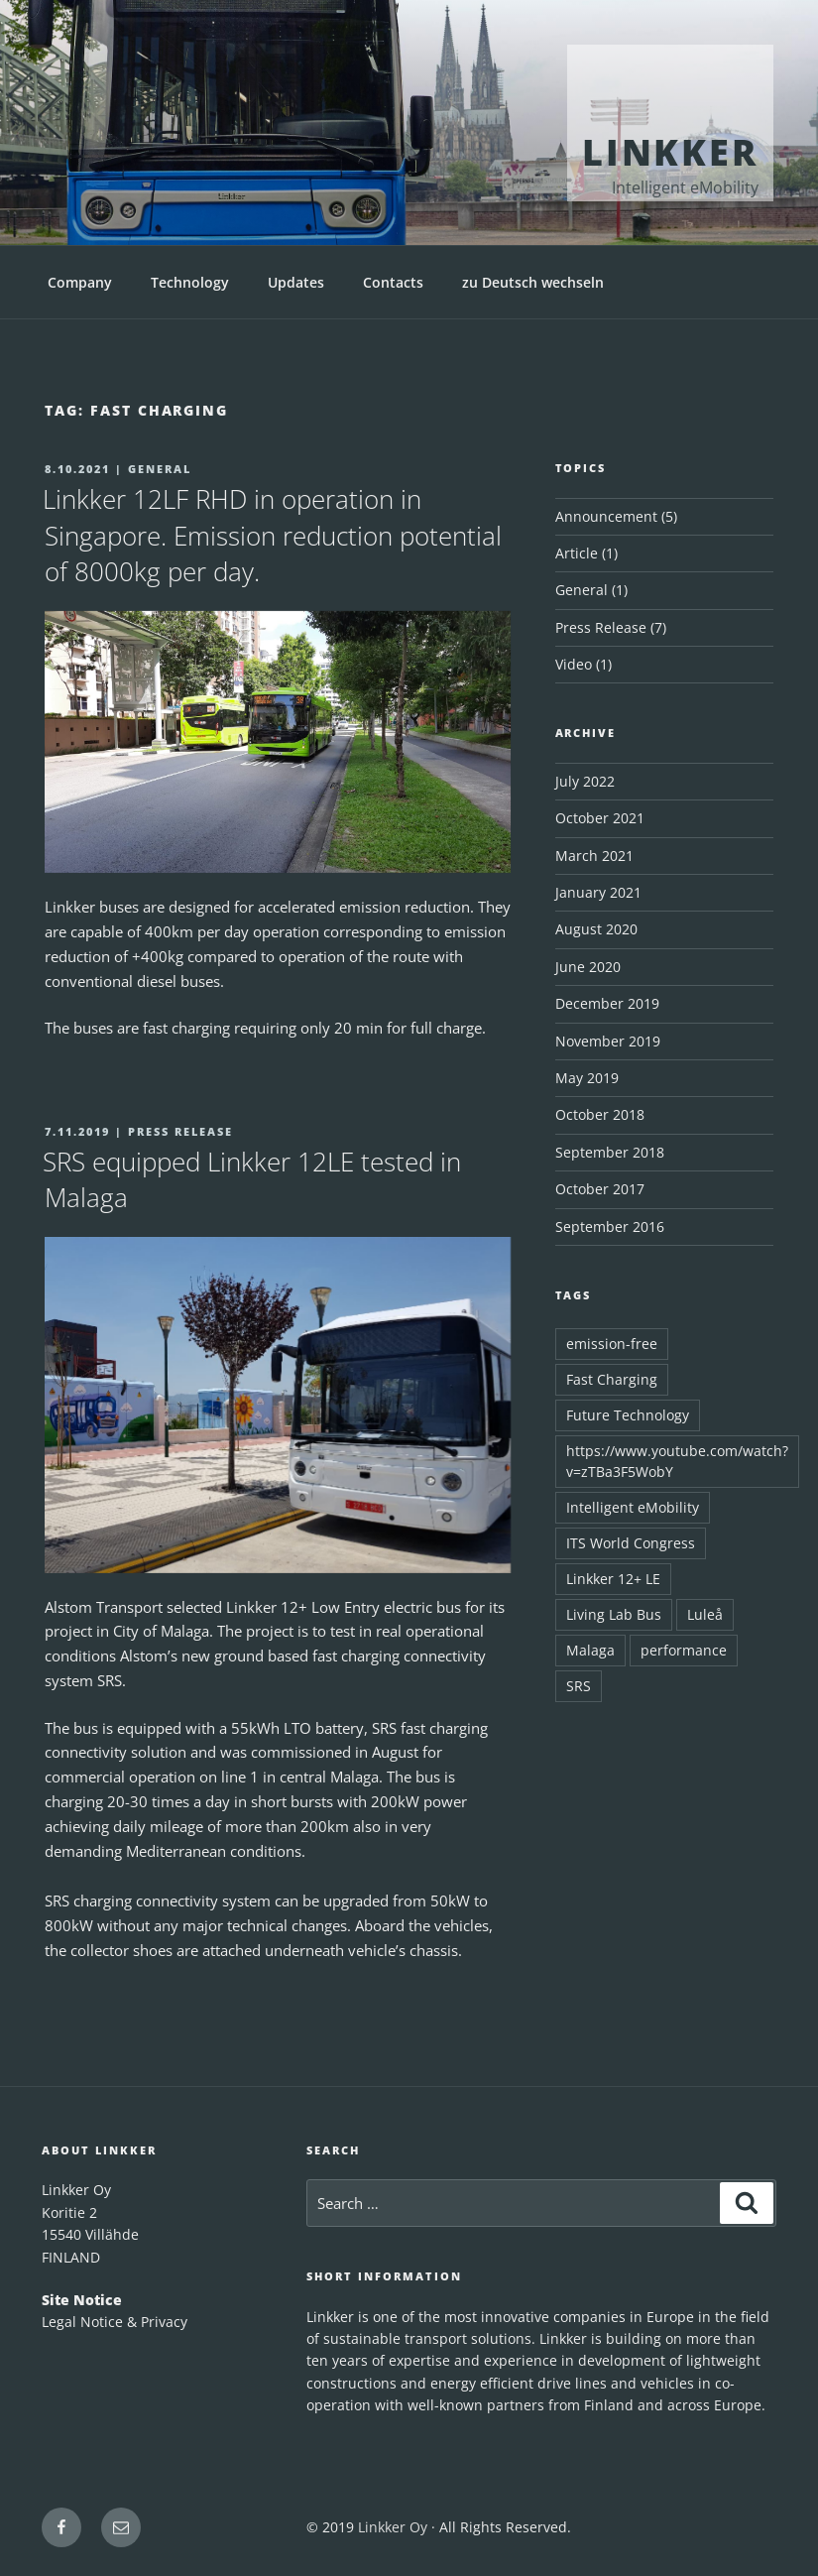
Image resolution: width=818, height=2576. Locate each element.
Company (80, 282)
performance (684, 1650)
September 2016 (609, 1226)
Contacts (393, 282)
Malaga (590, 1650)
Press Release (600, 627)
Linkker (670, 152)
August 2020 (596, 929)
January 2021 (598, 892)
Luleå (705, 1614)
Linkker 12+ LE (613, 1578)
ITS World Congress (630, 1542)
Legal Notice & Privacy (114, 2321)
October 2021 (599, 817)
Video (573, 664)
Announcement (606, 516)
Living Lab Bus (613, 1614)
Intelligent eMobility (632, 1507)
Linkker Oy (392, 2526)
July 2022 (585, 781)
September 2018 (609, 1152)
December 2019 (607, 1003)
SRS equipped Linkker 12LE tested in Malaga (252, 1179)
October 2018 (599, 1114)
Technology (190, 282)
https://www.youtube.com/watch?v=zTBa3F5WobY (677, 1461)
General (581, 589)
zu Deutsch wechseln (533, 282)
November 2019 (607, 1041)
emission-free (611, 1343)
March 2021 (594, 855)
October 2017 (599, 1188)
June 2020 (588, 966)
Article (576, 553)
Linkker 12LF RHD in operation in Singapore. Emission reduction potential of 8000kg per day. (272, 535)
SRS (578, 1685)
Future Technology (627, 1415)
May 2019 (587, 1077)
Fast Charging (611, 1379)
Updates (296, 282)
